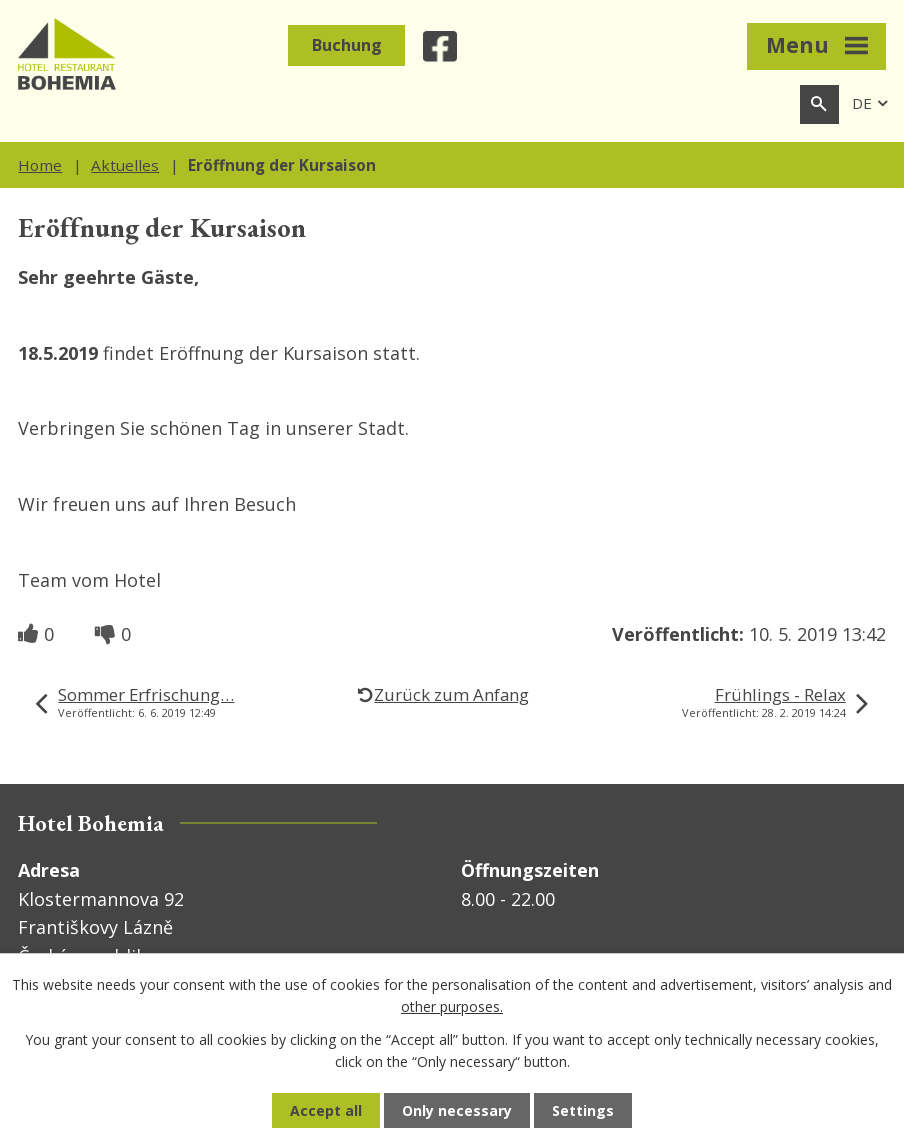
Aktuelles (125, 165)
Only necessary (457, 1110)
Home (40, 165)
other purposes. (452, 1006)
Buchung (347, 45)
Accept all (326, 1110)
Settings (583, 1110)
